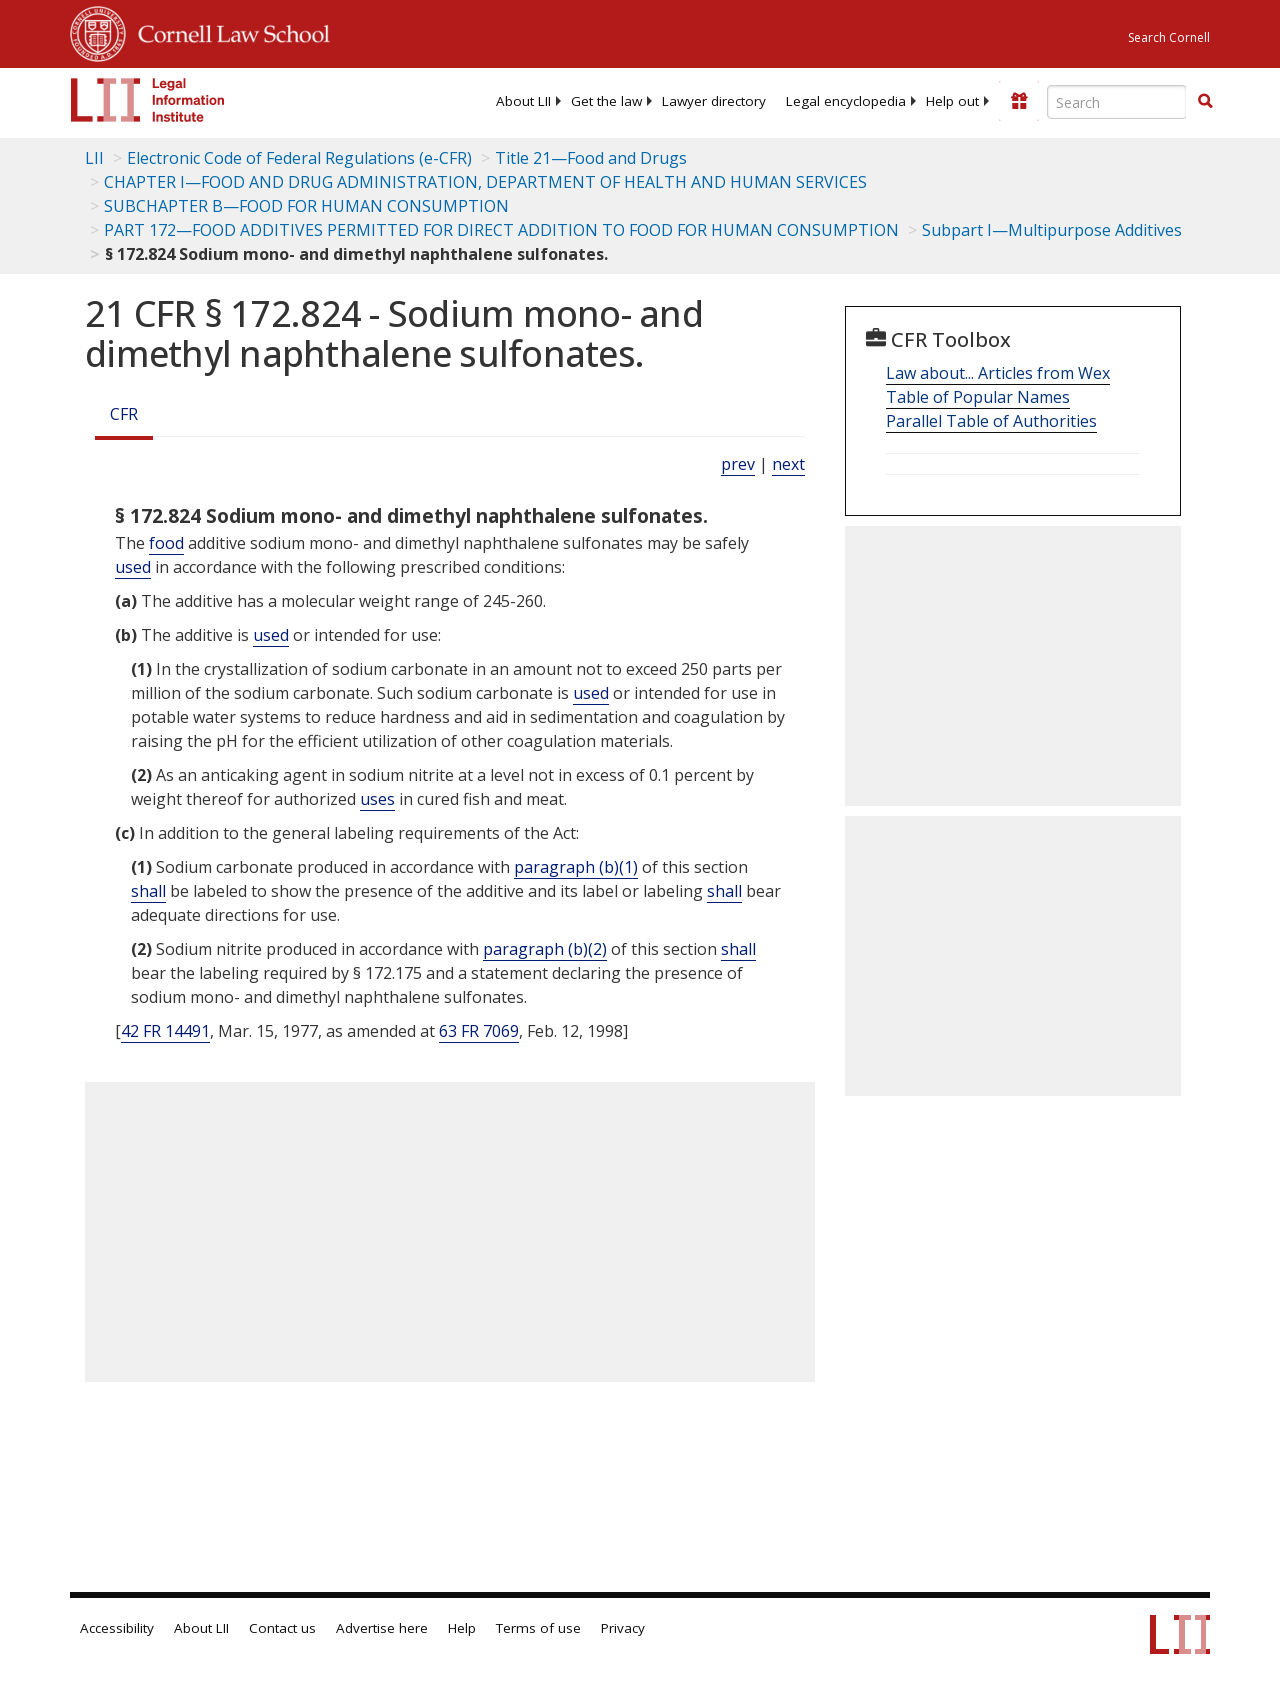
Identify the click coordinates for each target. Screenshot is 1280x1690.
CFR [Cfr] (124, 414)
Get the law (606, 101)
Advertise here (382, 1628)
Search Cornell (1169, 37)
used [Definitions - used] (133, 567)
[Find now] (1205, 102)
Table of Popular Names (978, 397)
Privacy (623, 1628)
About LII (523, 101)
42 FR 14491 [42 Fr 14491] (165, 1031)
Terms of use (538, 1628)
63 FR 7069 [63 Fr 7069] (479, 1031)
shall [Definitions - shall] (148, 891)
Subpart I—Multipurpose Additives (1052, 230)
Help (462, 1628)
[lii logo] (148, 100)
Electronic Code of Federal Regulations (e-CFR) (299, 158)
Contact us (282, 1628)
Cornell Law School (228, 31)
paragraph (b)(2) (545, 949)
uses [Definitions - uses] (377, 799)
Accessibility (117, 1628)
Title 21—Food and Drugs (591, 158)
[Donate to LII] (1019, 101)
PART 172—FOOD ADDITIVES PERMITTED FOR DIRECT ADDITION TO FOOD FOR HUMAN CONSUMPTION (501, 230)
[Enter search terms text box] (1117, 102)
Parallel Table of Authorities (991, 421)
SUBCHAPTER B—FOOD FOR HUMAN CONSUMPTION (306, 206)
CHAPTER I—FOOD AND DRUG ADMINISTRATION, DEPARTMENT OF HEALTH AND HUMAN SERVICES (485, 182)
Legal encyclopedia (846, 101)
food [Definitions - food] (166, 543)
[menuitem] (523, 101)
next (788, 464)
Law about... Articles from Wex (998, 373)
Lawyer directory (714, 101)
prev (738, 464)
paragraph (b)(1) (576, 867)
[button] (1205, 101)
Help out (952, 101)
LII (94, 158)
